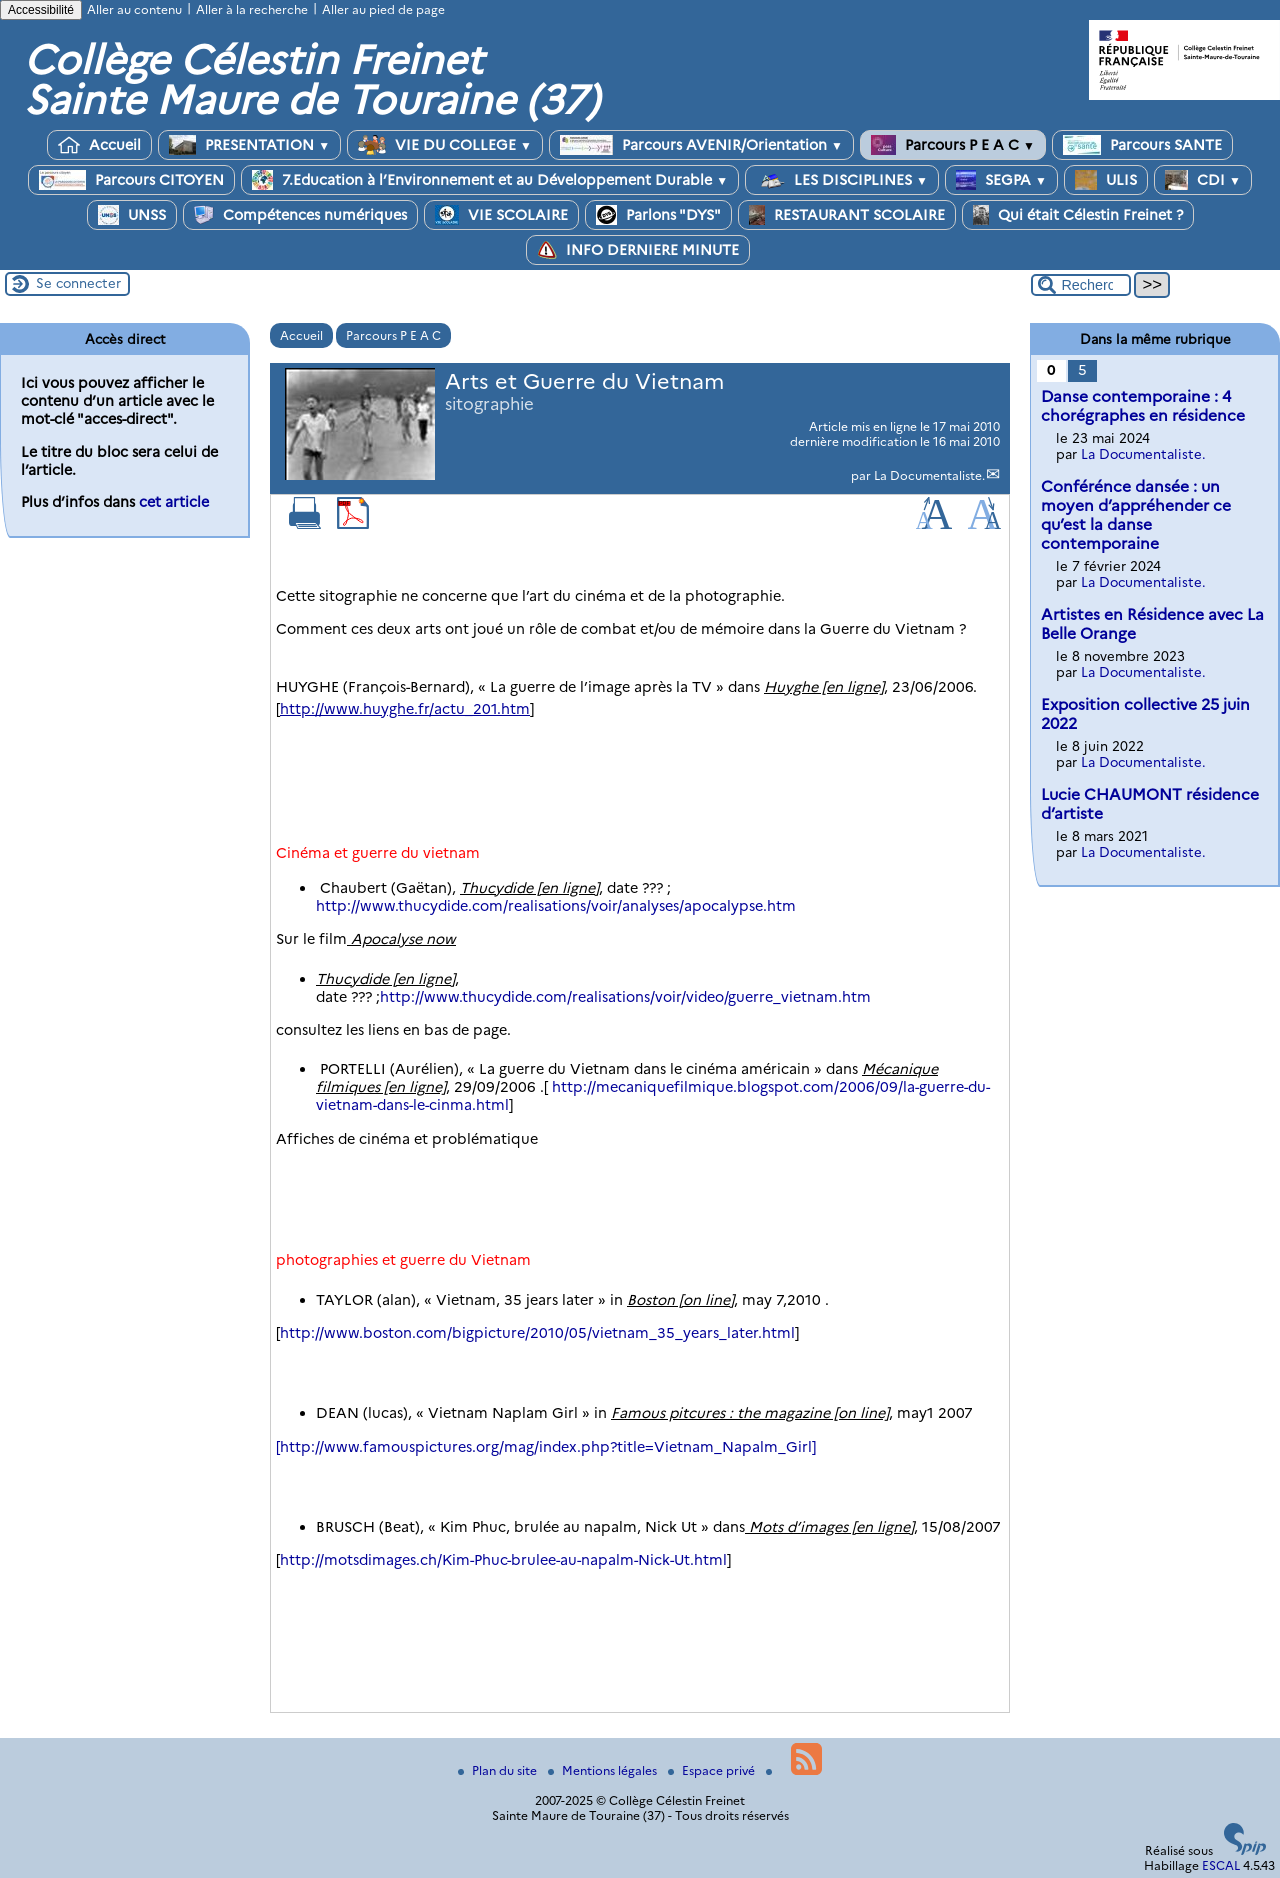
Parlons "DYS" (658, 215)
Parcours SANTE (1142, 145)
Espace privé (713, 1770)
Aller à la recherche (252, 9)
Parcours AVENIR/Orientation (701, 145)
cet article (174, 502)
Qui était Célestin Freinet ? (1078, 215)
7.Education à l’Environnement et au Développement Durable (490, 180)
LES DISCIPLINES (842, 180)
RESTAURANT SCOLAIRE (847, 215)
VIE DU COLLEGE (445, 145)
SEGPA (1001, 180)
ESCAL (1221, 1865)
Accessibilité (41, 10)
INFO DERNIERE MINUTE (638, 250)
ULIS (1106, 180)
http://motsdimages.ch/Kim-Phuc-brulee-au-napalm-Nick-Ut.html (503, 1560)
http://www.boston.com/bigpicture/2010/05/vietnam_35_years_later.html (537, 1333)
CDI (1203, 180)
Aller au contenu (134, 9)
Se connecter (78, 283)
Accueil (99, 145)
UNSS (132, 215)
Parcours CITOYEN (131, 180)
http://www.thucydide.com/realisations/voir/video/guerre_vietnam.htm (625, 997)
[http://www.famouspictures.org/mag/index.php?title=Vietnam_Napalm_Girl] (546, 1447)
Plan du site (499, 1770)
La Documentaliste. (929, 475)
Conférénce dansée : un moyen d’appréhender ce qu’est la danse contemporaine (1136, 515)
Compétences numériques (300, 215)
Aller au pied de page (383, 9)
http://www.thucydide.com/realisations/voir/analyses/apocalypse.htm (556, 906)
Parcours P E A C (953, 145)
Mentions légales (604, 1770)
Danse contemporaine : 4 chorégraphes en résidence (1143, 406)
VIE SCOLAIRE (501, 215)
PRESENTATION (249, 145)
